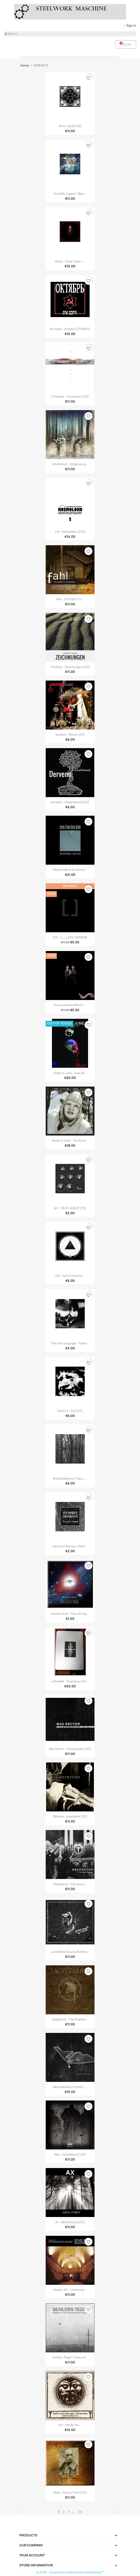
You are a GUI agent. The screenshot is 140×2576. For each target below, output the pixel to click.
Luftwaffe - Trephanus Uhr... (70, 1681)
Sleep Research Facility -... (70, 2087)
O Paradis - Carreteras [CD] (70, 396)
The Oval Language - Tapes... (70, 1343)
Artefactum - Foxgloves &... (70, 464)
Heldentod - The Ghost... (70, 1884)
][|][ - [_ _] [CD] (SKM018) (70, 937)
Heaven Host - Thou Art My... (70, 1614)
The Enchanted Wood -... (70, 1005)
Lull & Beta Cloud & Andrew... (70, 1952)
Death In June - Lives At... (70, 1073)
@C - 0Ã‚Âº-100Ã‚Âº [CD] (70, 1208)
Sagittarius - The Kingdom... (70, 2019)
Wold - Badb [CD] (70, 126)
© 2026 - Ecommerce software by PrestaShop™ (70, 2572)
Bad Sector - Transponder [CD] (70, 1749)
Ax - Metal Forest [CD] (70, 2222)
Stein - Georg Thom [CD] (70, 2492)
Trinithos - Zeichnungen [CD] (70, 667)
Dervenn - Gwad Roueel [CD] (70, 802)
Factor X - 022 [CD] (70, 1411)
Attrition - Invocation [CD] (70, 1816)
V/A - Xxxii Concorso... (70, 1276)
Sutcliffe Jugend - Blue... (70, 193)
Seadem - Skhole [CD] (70, 734)
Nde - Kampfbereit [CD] (70, 2154)
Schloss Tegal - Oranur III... (70, 2357)
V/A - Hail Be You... (70, 2425)
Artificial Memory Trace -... (70, 1478)
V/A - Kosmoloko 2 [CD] (70, 531)
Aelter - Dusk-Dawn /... (70, 261)
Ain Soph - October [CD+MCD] (70, 329)
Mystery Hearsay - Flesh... (70, 1546)
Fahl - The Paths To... (70, 599)
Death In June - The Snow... (70, 1140)
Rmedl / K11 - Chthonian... (70, 2290)
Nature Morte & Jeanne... (70, 870)
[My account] (129, 25)
